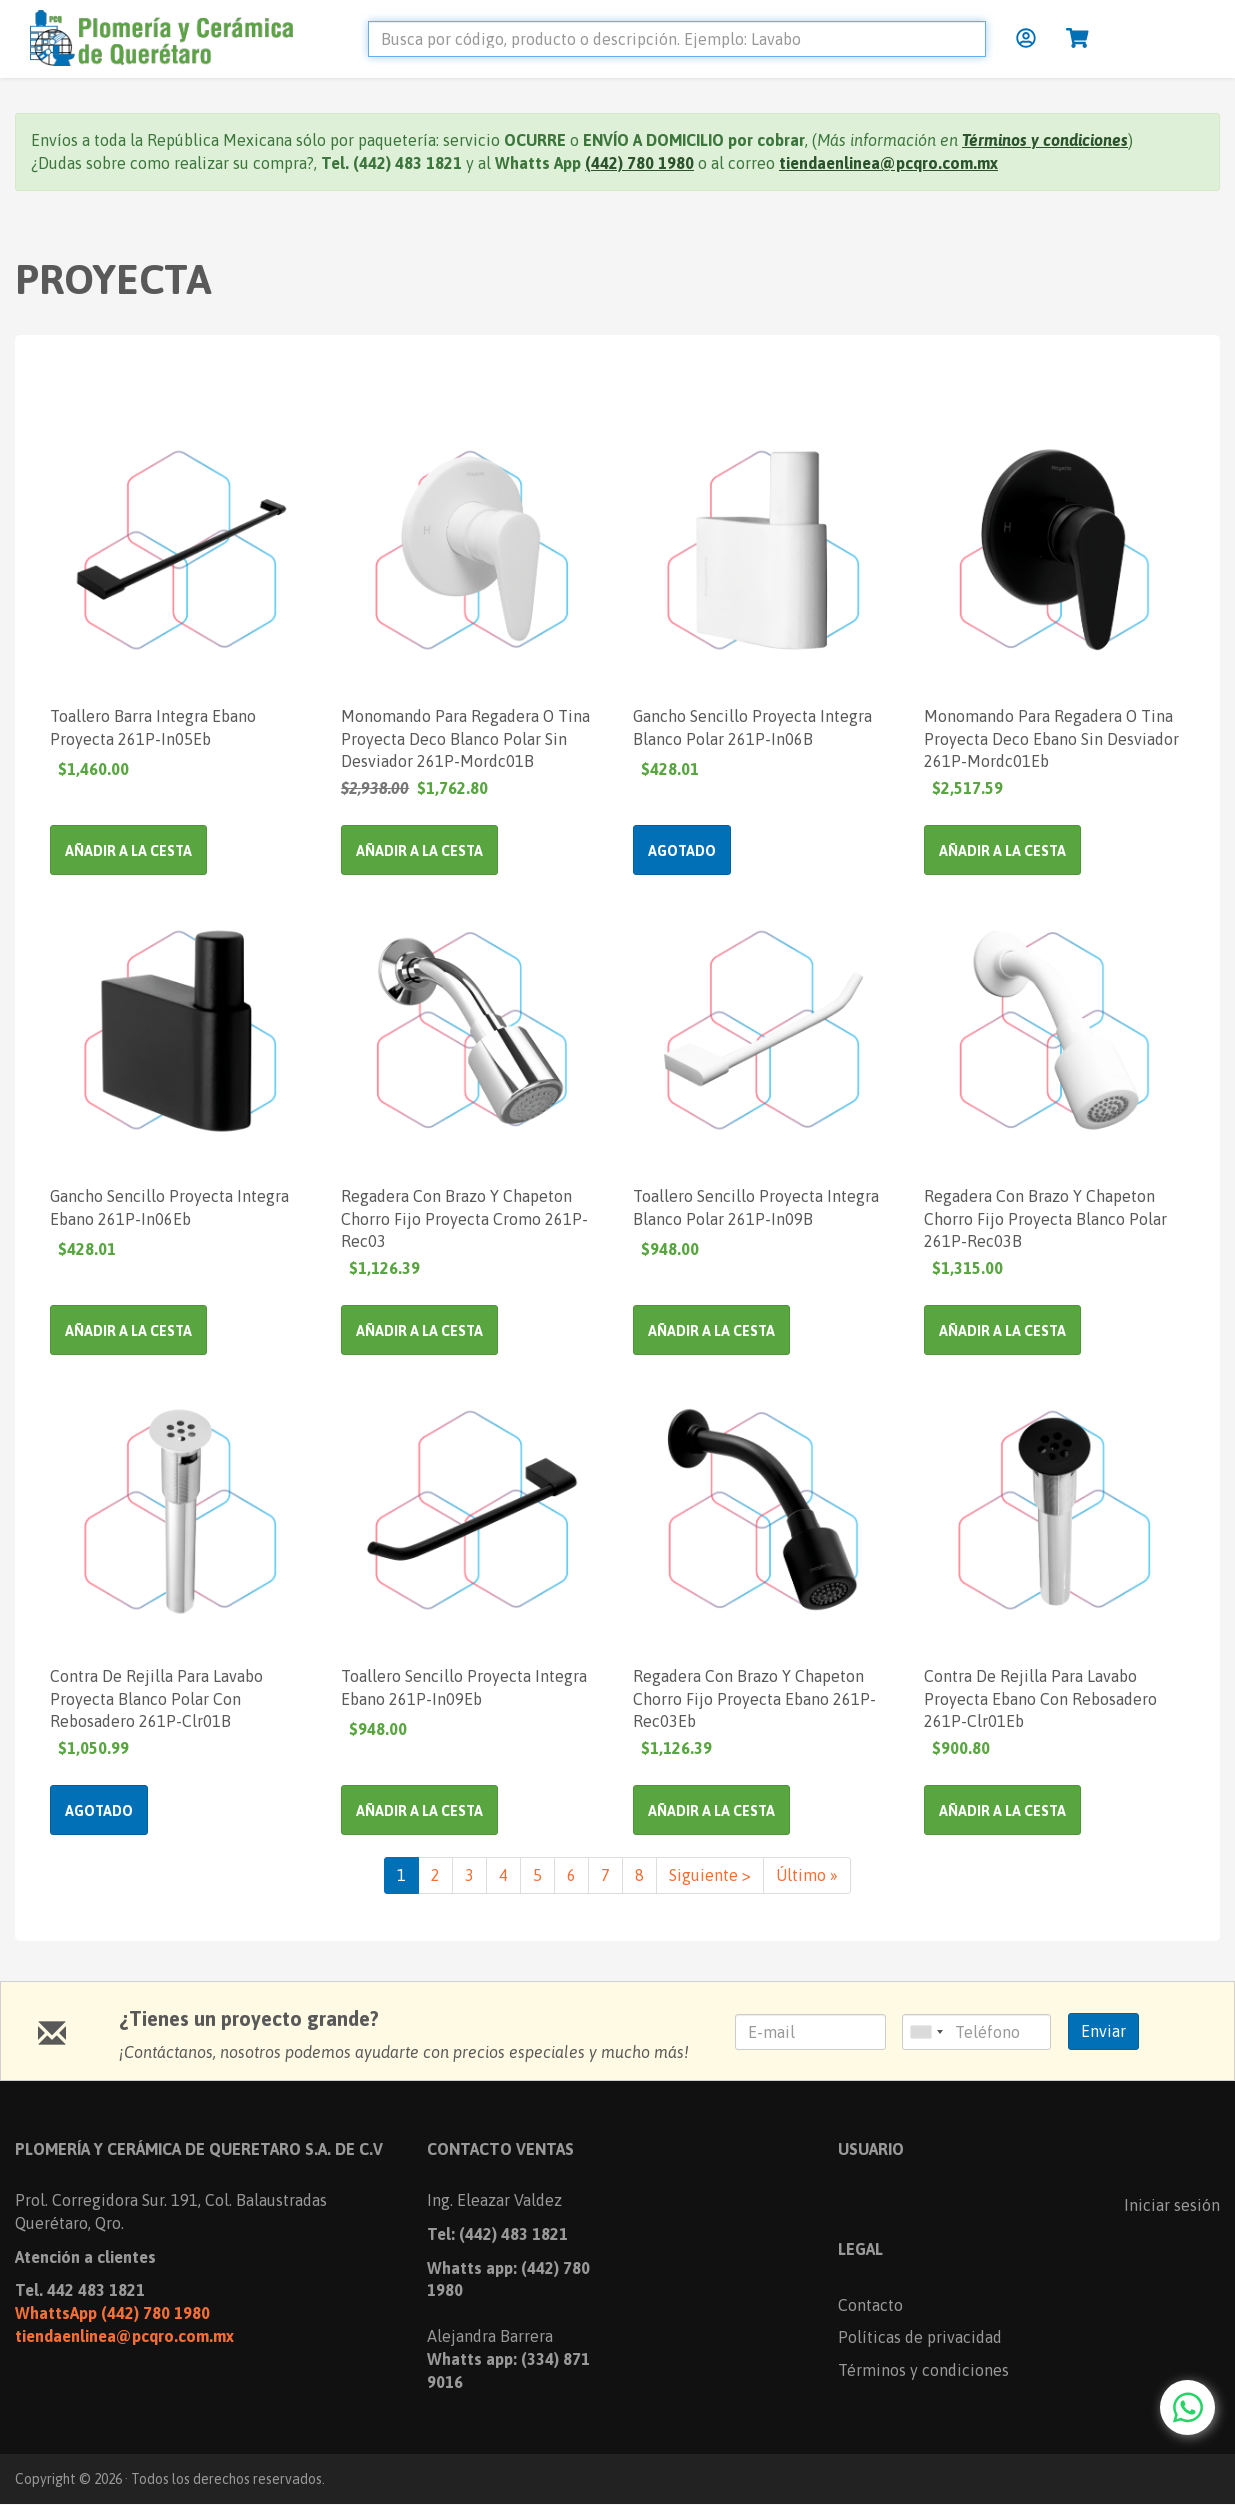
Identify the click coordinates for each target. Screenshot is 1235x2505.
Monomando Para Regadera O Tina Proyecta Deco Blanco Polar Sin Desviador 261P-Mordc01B (465, 738)
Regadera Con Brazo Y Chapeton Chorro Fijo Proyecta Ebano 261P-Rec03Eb (754, 1698)
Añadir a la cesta (128, 851)
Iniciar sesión (1172, 2205)
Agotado (682, 851)
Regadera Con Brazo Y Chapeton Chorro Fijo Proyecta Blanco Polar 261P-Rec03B (1045, 1218)
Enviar (1103, 2031)
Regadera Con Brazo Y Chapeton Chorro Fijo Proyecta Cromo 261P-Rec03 (464, 1218)
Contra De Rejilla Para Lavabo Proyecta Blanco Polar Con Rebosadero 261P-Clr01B (156, 1698)
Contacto (870, 2305)
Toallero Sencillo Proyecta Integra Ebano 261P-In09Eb (464, 1687)
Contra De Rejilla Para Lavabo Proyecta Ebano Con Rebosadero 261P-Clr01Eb (1040, 1698)
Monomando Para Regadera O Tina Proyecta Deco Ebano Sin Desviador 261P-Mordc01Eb (1051, 738)
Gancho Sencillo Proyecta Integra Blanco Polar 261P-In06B (752, 727)
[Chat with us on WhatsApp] (1187, 2407)
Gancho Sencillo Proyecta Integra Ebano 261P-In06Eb (169, 1207)
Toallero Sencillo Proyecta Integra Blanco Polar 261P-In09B (756, 1207)
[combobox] (926, 2032)
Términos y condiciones (923, 2370)
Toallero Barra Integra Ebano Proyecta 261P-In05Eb (153, 727)
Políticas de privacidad (920, 2337)
